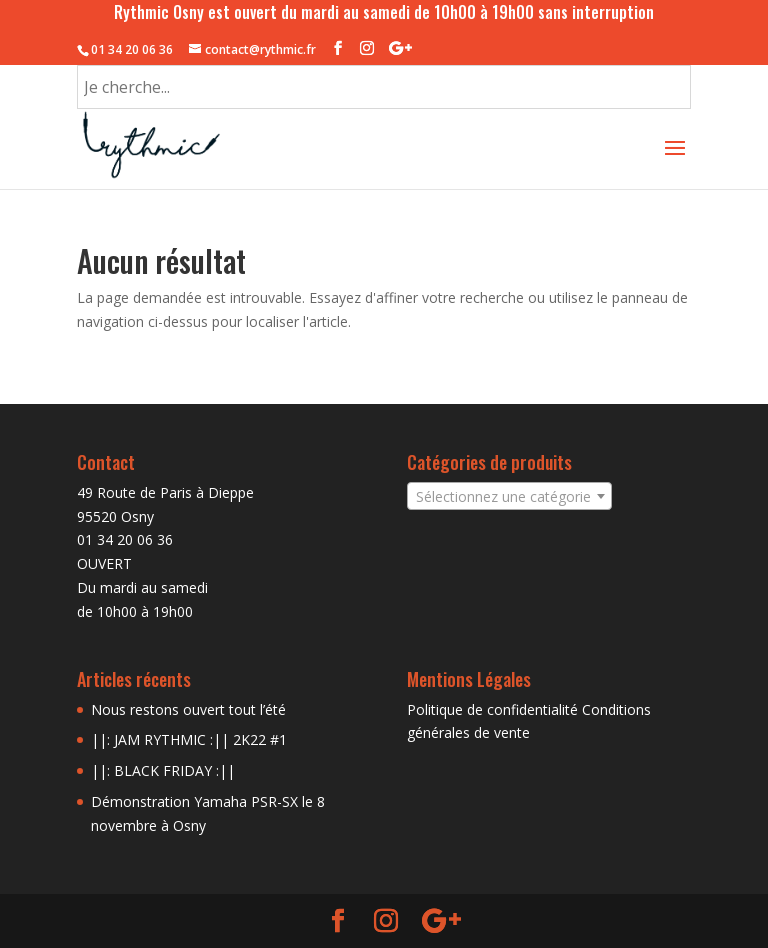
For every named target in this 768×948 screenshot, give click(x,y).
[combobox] (509, 496)
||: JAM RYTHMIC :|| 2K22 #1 (189, 739)
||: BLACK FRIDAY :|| (163, 770)
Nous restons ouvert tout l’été (188, 709)
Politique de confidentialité (492, 709)
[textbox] (509, 497)
